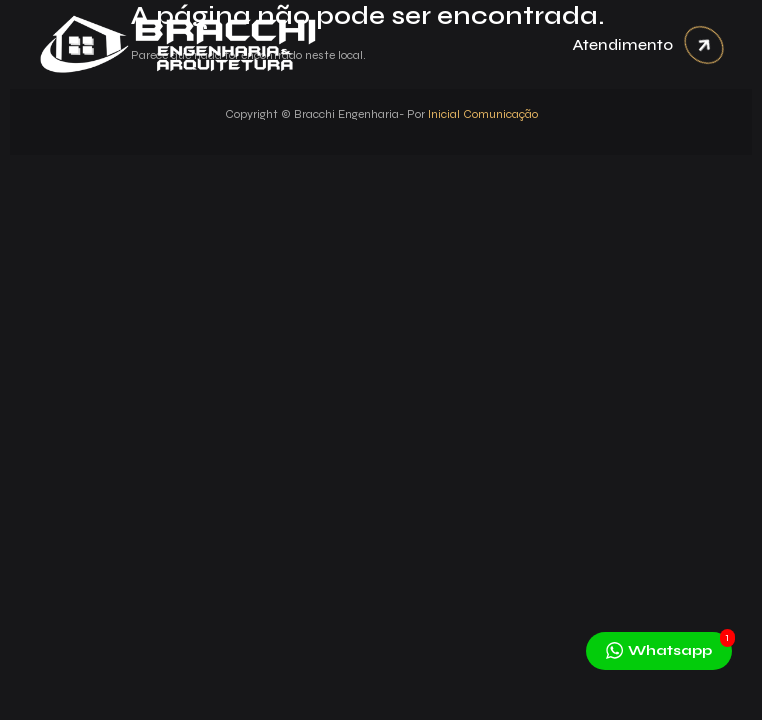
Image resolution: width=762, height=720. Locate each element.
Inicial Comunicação (483, 114)
